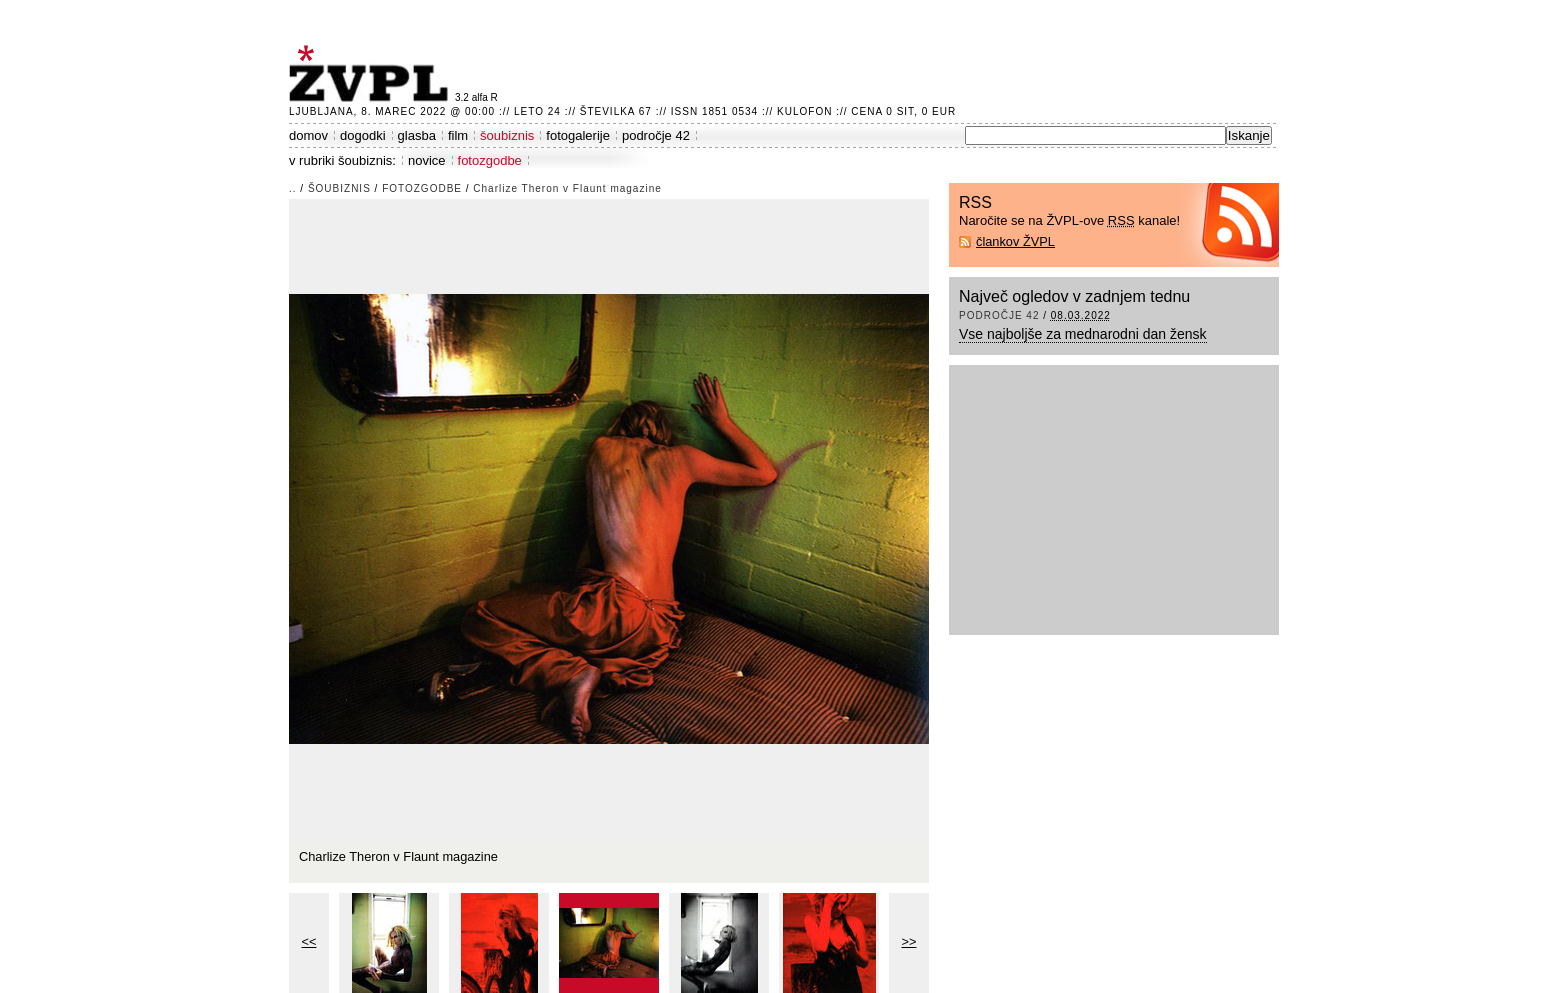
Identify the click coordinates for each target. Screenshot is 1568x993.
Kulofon (804, 111)
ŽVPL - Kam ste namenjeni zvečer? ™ (372, 73)
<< (309, 941)
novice (427, 160)
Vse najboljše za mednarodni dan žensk (1083, 334)
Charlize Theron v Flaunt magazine (567, 188)
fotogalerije (578, 135)
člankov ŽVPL (1015, 241)
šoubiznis (507, 135)
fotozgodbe (490, 160)
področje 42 (656, 135)
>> (909, 941)
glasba (417, 135)
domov (308, 135)
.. (293, 188)
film (458, 135)
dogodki (363, 135)
